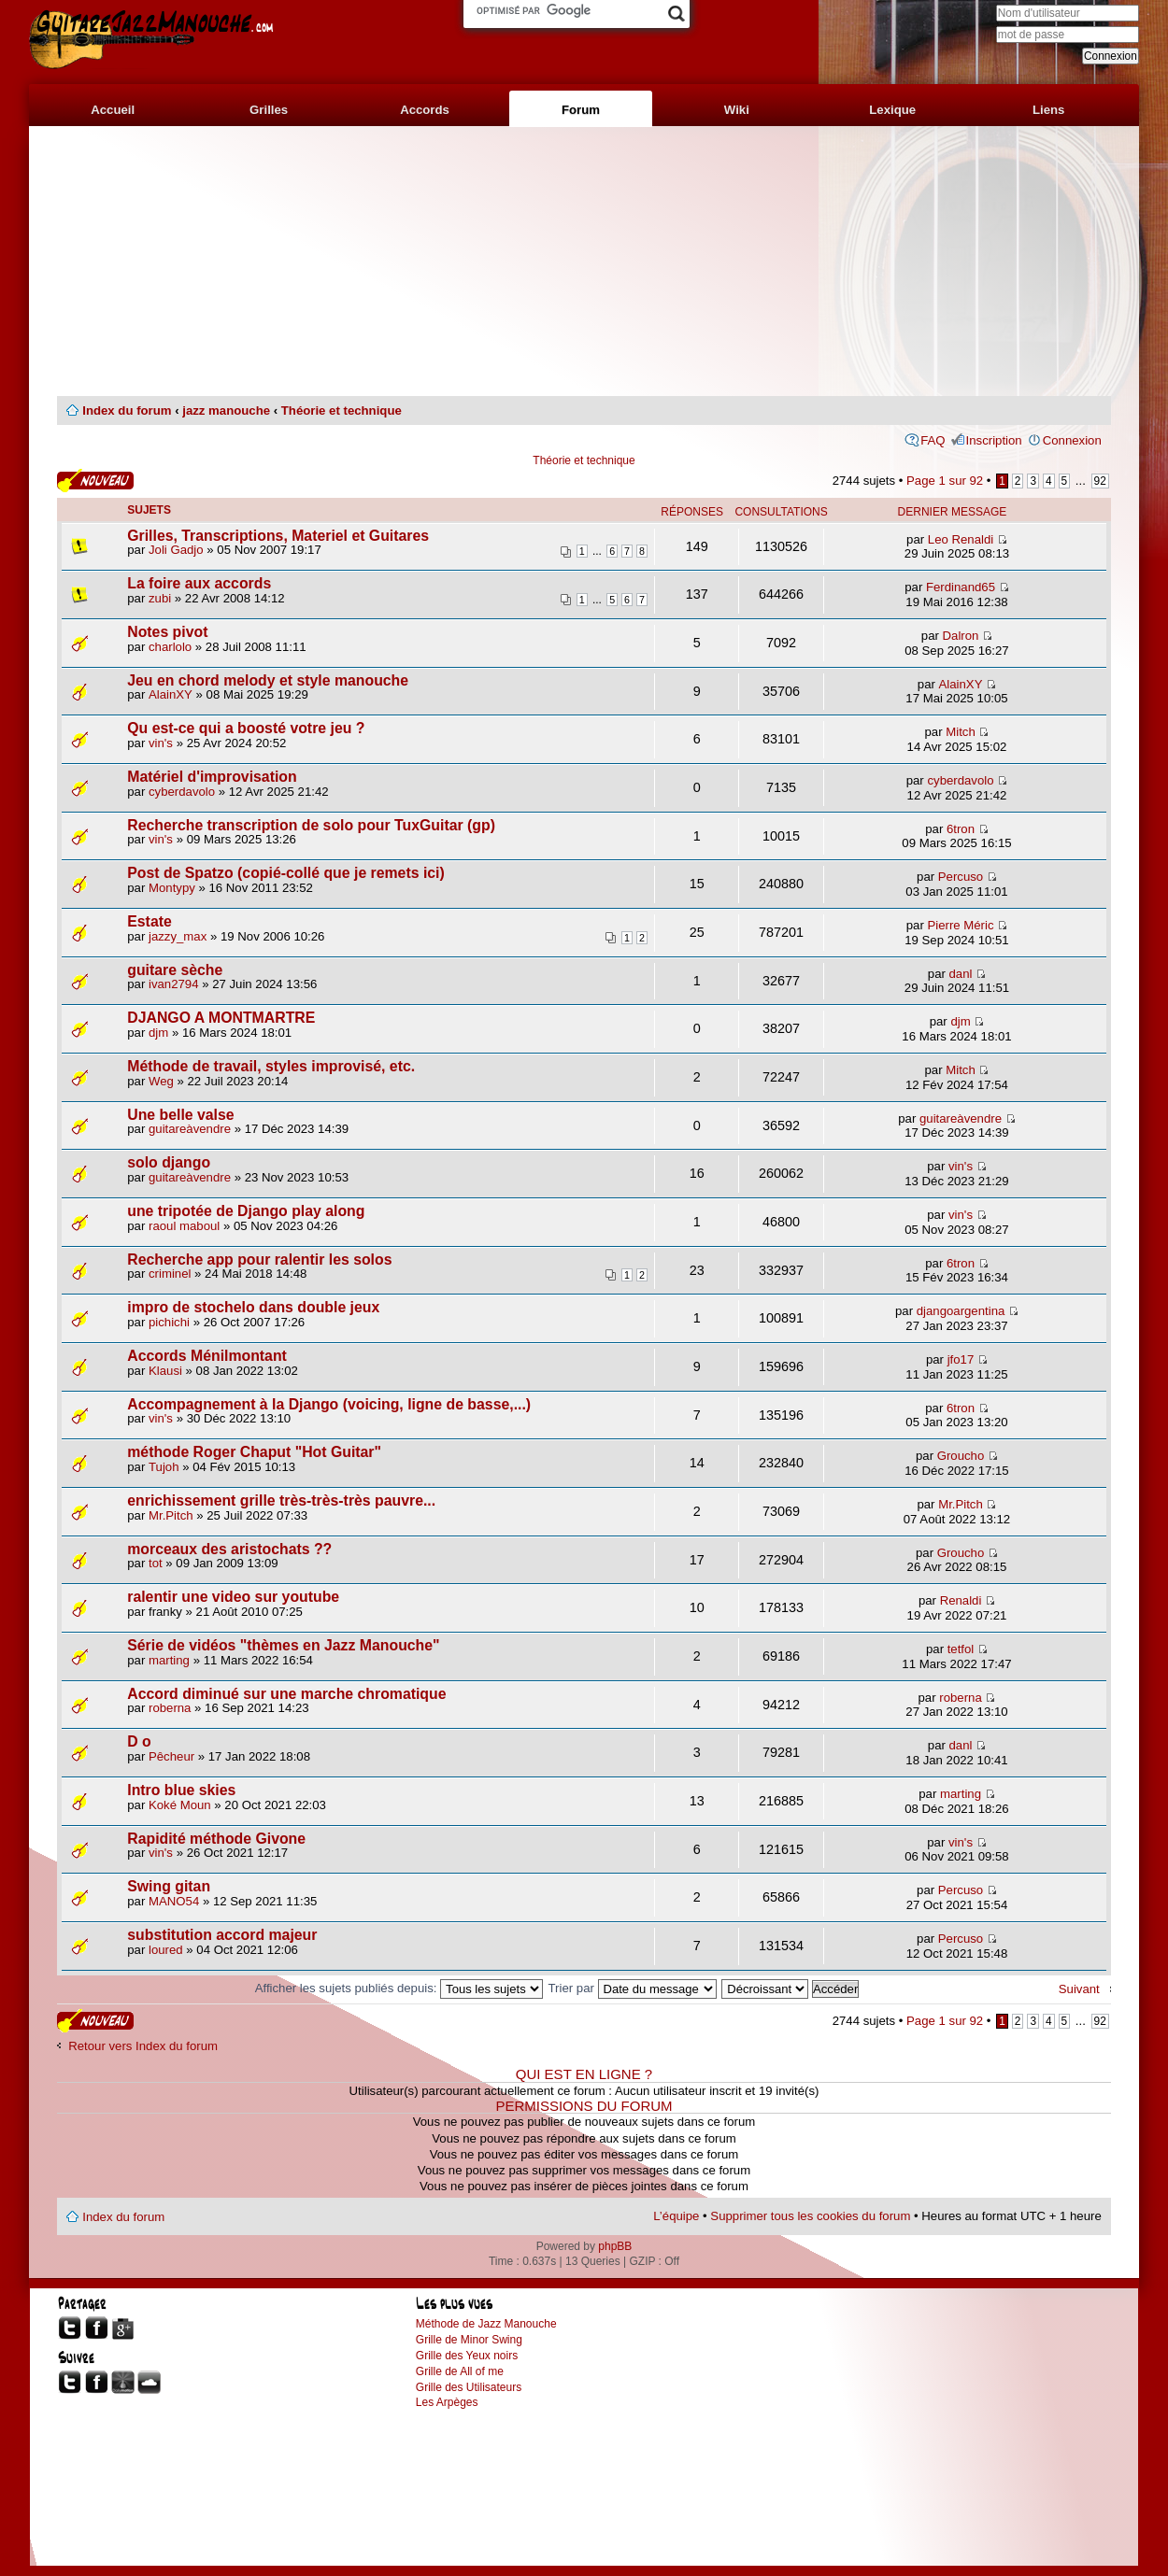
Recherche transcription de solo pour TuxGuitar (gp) (311, 825)
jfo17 (961, 1359)
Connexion (1072, 440)
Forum (581, 110)
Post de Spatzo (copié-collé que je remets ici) (286, 873)
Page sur (944, 481)
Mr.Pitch (171, 1515)
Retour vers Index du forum (143, 2046)
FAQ (932, 440)
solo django (168, 1162)
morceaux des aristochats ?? (229, 1549)
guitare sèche (174, 970)
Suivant (1079, 1989)
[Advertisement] (584, 261)
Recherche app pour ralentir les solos (259, 1259)
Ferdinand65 (960, 587)
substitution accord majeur (222, 1935)
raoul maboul (184, 1226)
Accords (424, 110)
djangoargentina (961, 1311)
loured (166, 1950)
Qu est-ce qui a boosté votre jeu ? (245, 728)
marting (169, 1660)
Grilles (268, 110)
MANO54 (174, 1901)
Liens (1048, 110)
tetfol (961, 1649)
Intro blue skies (181, 1790)
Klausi (165, 1371)
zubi (160, 598)
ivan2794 (174, 984)
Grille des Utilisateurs (468, 2387)
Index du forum (126, 410)
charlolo (170, 647)
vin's (161, 743)
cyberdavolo (182, 792)
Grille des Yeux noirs (467, 2355)
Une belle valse (180, 1115)
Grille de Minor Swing (469, 2339)
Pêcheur (171, 1756)
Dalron (961, 636)
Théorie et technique (341, 410)
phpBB (615, 2246)
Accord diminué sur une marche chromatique (286, 1694)
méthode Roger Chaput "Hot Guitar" (254, 1452)
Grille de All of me (460, 2371)
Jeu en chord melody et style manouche (267, 680)
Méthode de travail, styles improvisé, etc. (271, 1066)
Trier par (632, 1988)
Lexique (892, 110)
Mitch (961, 732)
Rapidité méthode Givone (216, 1839)
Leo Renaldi (960, 539)
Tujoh (164, 1467)
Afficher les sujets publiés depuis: (399, 1988)
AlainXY (170, 694)
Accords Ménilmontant (207, 1356)
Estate (149, 921)
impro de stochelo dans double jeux (253, 1307)
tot (156, 1563)
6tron (961, 829)
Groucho (961, 1456)
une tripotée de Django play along (245, 1211)
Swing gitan (168, 1886)
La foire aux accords (199, 583)
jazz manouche (226, 410)
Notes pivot (167, 632)
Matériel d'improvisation (211, 777)
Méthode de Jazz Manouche (486, 2323)
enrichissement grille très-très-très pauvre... (281, 1500)
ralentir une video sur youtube (233, 1597)
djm (158, 1033)
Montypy (172, 888)
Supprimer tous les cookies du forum (810, 2216)
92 (1100, 481)
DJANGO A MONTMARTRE (221, 1018)
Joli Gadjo (176, 550)
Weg (161, 1081)
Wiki (736, 110)
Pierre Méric (960, 925)
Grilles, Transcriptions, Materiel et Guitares (278, 536)
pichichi (169, 1322)
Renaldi (961, 1600)
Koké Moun (180, 1805)
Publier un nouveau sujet (95, 480)
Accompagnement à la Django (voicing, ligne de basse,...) (329, 1404)
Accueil (113, 110)
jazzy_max (178, 936)
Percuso (960, 877)
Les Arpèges (447, 2402)
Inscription (994, 440)
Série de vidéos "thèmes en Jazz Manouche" (283, 1645)
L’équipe (676, 2216)
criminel (170, 1274)
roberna (170, 1708)
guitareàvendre (190, 1129)
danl (961, 974)
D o (139, 1741)
